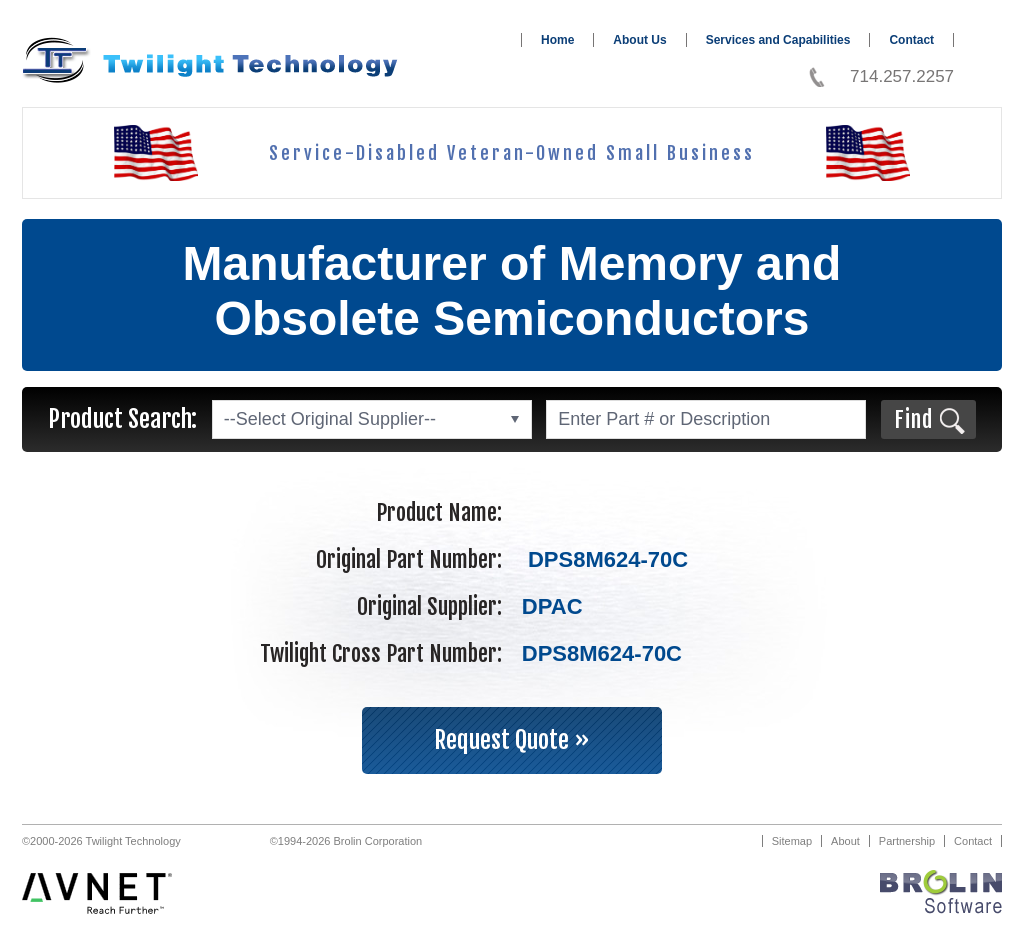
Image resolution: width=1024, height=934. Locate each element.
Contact (911, 40)
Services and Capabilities (778, 40)
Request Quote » (512, 740)
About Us (639, 40)
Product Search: (122, 419)
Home (557, 40)
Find (913, 419)
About (845, 841)
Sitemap (792, 841)
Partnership (907, 841)
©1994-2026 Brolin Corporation (346, 841)
